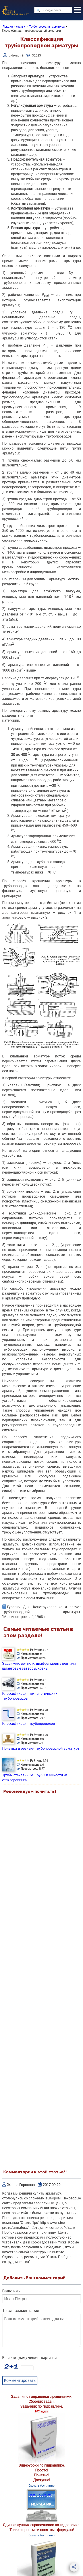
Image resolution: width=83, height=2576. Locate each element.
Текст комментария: (21, 2310)
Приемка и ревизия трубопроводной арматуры (41, 1748)
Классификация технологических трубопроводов (29, 1696)
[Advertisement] (41, 1981)
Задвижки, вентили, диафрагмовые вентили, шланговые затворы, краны (39, 1666)
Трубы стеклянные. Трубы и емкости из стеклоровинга (35, 1777)
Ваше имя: (11, 2291)
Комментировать (20, 2380)
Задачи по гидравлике (30, 2396)
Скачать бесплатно (41, 2485)
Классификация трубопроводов (28, 1723)
